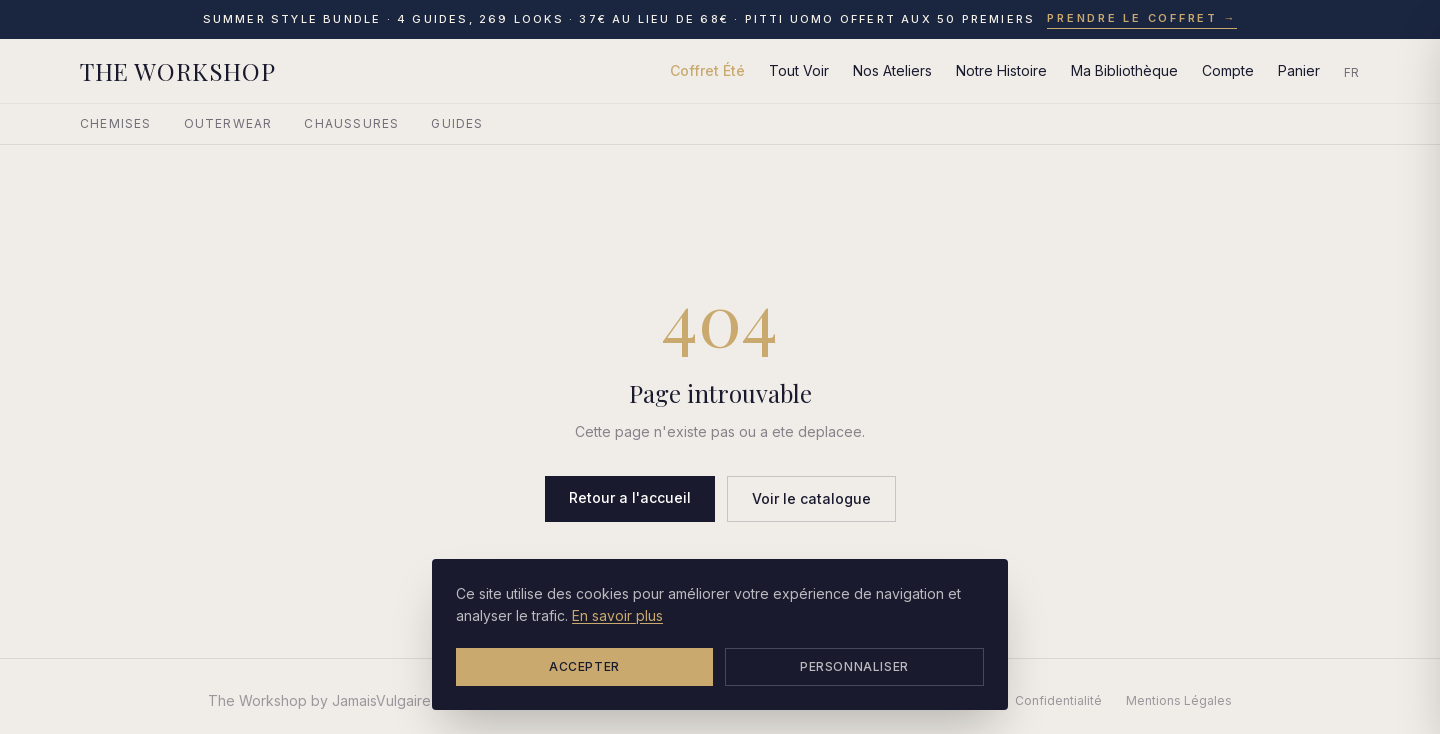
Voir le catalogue (811, 498)
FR (1352, 72)
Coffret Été (707, 70)
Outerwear (228, 123)
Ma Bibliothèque (1124, 70)
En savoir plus (617, 615)
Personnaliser (854, 666)
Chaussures (351, 123)
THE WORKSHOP (177, 71)
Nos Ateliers (892, 70)
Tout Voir (799, 70)
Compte (1228, 70)
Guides (457, 123)
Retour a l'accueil (630, 497)
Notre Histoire (1001, 70)
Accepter (584, 666)
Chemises (116, 123)
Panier (1299, 70)
